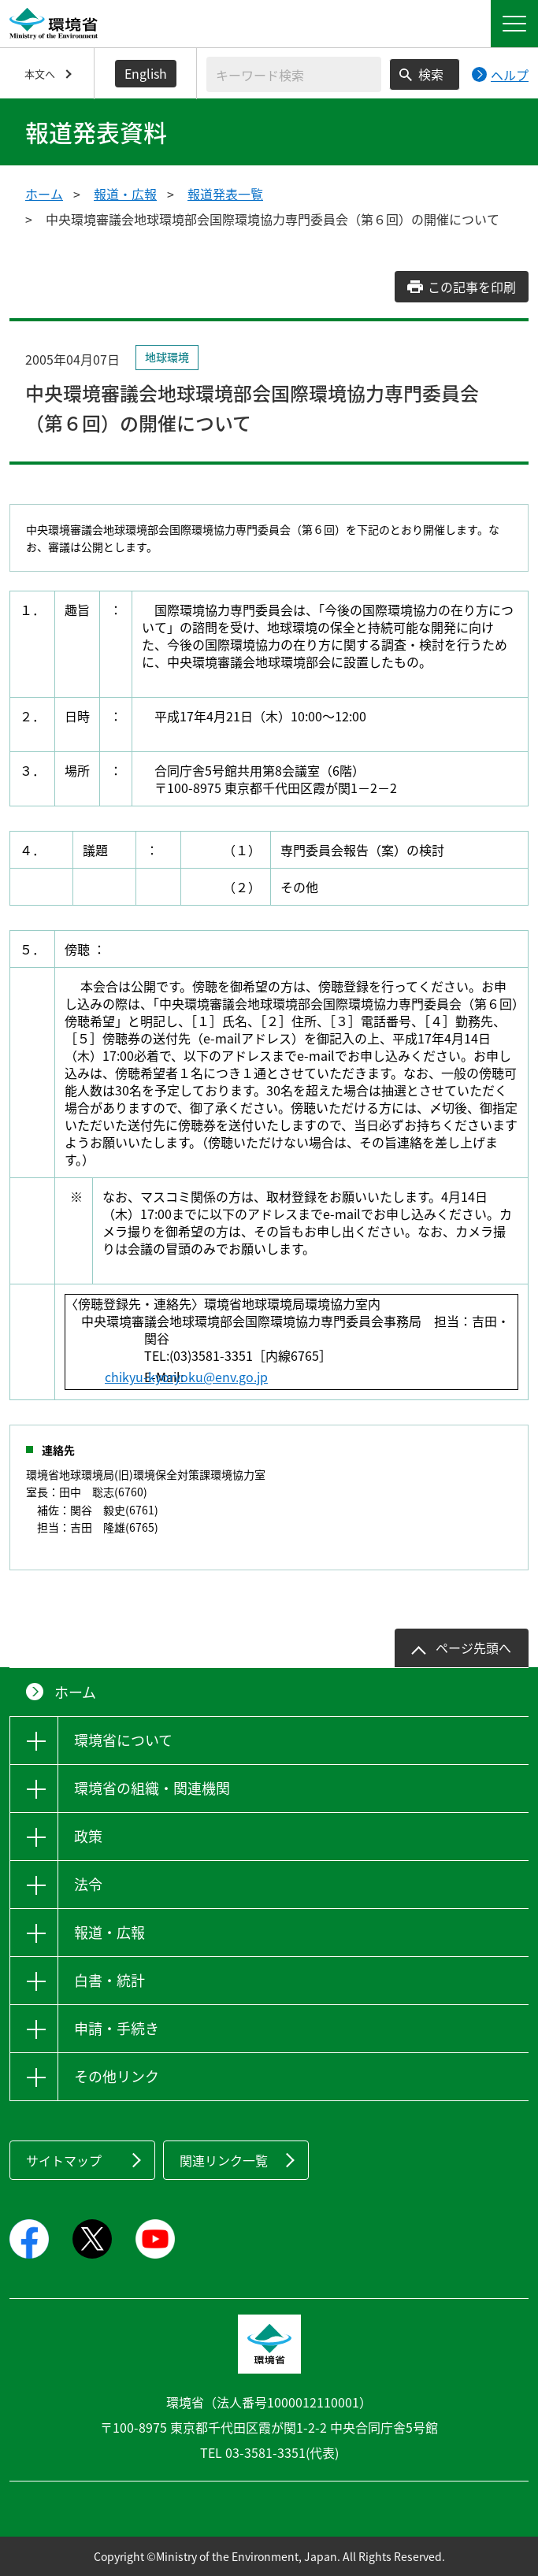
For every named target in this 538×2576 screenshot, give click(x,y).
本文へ (39, 73)
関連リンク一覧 (224, 2160)
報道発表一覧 (225, 193)
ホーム (44, 193)
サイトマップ (64, 2160)
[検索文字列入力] (293, 74)
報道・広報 (125, 193)
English (145, 73)
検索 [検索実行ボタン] (430, 74)
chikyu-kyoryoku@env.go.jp (226, 1376)
